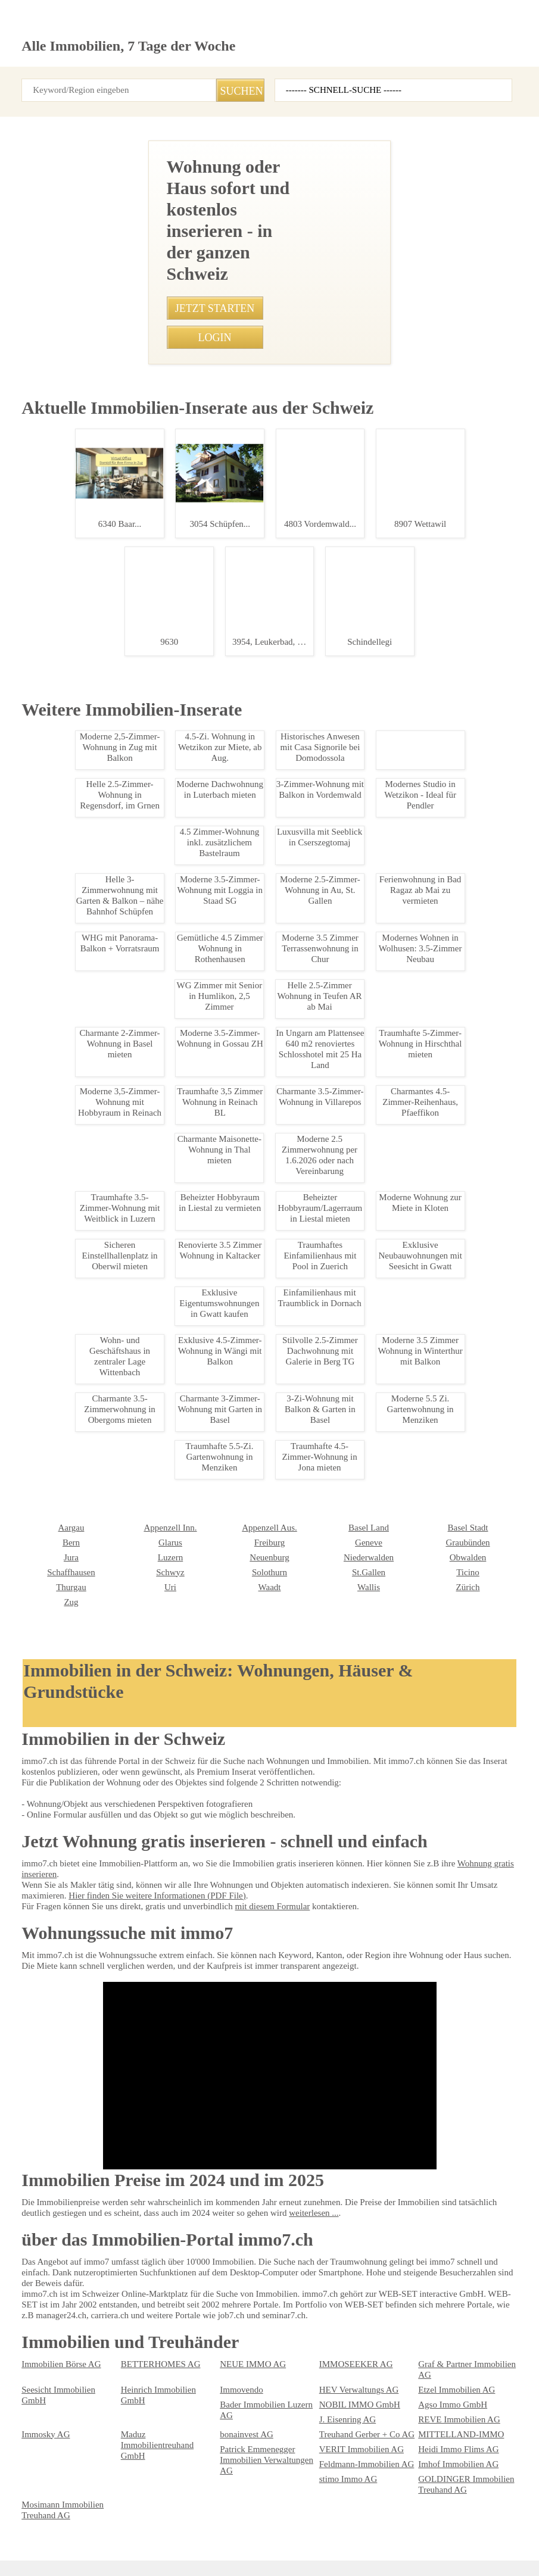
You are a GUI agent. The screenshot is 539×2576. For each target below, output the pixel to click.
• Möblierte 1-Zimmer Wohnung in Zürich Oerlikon (235, 1086)
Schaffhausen (442, 2237)
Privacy (119, 2528)
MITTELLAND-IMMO (453, 2400)
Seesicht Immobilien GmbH (67, 2370)
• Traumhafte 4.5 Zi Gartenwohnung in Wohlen (229, 1128)
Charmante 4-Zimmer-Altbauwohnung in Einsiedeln (81, 2019)
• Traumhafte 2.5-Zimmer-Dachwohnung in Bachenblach (246, 1190)
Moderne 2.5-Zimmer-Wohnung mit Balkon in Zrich (81, 875)
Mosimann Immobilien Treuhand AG (257, 2450)
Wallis (230, 2267)
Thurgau (432, 2252)
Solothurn (137, 2252)
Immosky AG (43, 2400)
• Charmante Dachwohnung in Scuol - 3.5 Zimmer (235, 1044)
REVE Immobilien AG (452, 2385)
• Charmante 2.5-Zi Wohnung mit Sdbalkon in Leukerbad (246, 961)
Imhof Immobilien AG (454, 2430)
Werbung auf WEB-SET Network (211, 2553)
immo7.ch (420, 2528)
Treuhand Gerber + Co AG (362, 2400)
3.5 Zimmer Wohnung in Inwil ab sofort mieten (81, 1814)
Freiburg (135, 2222)
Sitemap (332, 2528)
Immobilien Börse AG (57, 2345)
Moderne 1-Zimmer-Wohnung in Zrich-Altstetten (81, 1398)
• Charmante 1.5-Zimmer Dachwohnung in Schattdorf (242, 1065)
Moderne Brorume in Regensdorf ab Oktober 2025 (81, 508)
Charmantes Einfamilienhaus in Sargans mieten (81, 1651)
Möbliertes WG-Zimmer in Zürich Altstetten (81, 1070)
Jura (426, 2222)
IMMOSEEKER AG (349, 2345)
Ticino (329, 2252)
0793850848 (303, 595)
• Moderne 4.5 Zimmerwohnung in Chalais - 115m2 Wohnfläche (258, 1305)
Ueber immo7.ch (219, 2528)
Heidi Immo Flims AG (453, 2415)
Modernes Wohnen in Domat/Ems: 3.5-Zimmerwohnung (81, 691)
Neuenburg (139, 2237)
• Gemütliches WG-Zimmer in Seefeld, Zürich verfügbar (244, 940)
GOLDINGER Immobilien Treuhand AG (161, 2450)
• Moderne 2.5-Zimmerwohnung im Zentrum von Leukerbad (252, 1149)
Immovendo (240, 2370)
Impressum (41, 2528)
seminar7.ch (475, 2528)
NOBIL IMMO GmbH (155, 2385)
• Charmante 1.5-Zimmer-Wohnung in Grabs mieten (238, 899)
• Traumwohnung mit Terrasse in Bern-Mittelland (233, 919)
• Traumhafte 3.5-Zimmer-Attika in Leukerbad (228, 1024)
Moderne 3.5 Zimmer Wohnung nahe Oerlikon (81, 1253)
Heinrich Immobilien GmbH (166, 2370)
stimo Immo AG (47, 2445)
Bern (426, 2207)
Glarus (32, 2222)
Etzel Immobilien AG (451, 2370)
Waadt (132, 2267)
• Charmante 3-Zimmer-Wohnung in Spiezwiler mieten (242, 1107)
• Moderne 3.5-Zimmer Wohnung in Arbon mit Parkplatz (245, 1284)
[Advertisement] (269, 197)
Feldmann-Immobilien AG (361, 2430)
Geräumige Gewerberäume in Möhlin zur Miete (81, 1522)
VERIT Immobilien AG (355, 2415)
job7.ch (375, 2528)
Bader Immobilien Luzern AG (69, 2385)
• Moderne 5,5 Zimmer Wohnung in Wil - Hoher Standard (246, 1169)
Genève (232, 2222)
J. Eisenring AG (345, 2385)
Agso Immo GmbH (251, 2385)
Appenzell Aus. (146, 2207)
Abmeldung (283, 2528)
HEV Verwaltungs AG (354, 2370)
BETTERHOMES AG (153, 2345)
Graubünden (340, 2222)
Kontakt (162, 2528)
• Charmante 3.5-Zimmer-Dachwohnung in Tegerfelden (244, 1003)
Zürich (330, 2267)
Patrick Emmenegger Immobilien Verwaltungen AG (269, 2420)
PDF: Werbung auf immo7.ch (305, 2553)
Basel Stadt (338, 2207)
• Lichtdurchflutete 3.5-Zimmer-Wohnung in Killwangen (244, 1211)
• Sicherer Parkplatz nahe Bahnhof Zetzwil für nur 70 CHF (249, 1232)
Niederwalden (243, 2237)
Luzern (33, 2237)
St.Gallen (235, 2252)
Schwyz (34, 2252)
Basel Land (238, 2207)
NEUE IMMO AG (246, 2345)
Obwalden (336, 2237)
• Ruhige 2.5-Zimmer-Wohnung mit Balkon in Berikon (240, 982)
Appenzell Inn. (45, 2207)
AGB (83, 2528)
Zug (424, 2267)
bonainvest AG (244, 2400)
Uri (26, 2267)
